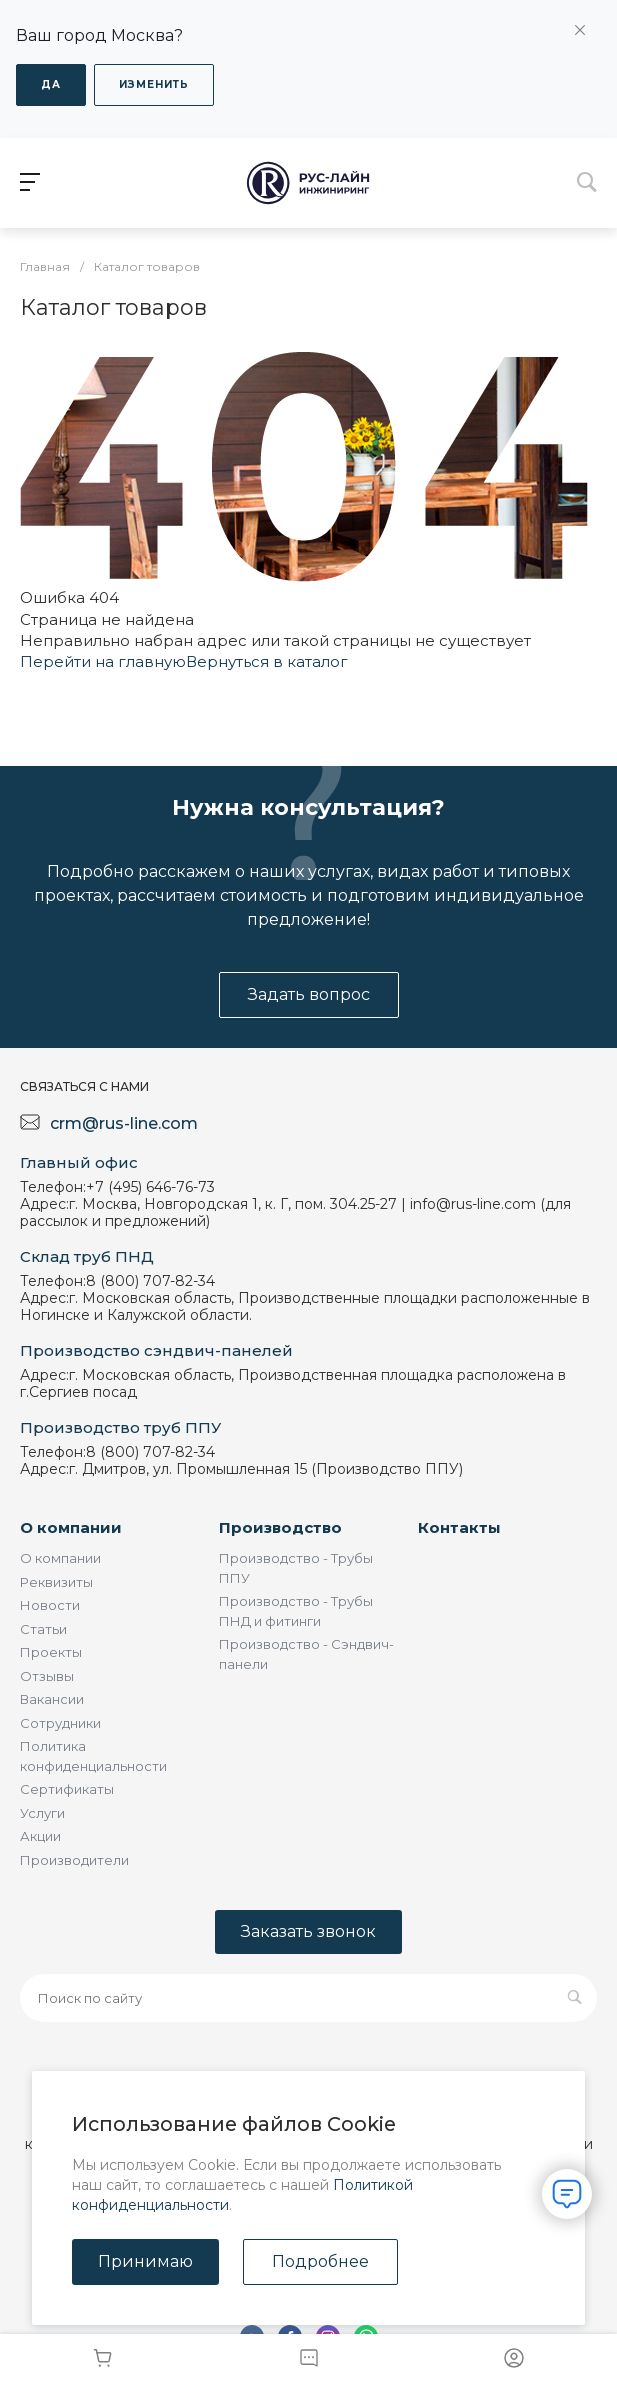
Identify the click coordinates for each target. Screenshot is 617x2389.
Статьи (43, 1629)
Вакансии (52, 1699)
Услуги (42, 1813)
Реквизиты (56, 1582)
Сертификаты (67, 1789)
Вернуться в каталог (267, 661)
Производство (280, 1527)
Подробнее (320, 2261)
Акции (40, 1836)
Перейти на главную (103, 661)
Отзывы (47, 1676)
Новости (50, 1605)
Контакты (459, 1527)
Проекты (51, 1652)
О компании (71, 1527)
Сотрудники (60, 1723)
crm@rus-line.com (124, 1123)
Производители (74, 1860)
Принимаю (145, 2261)
